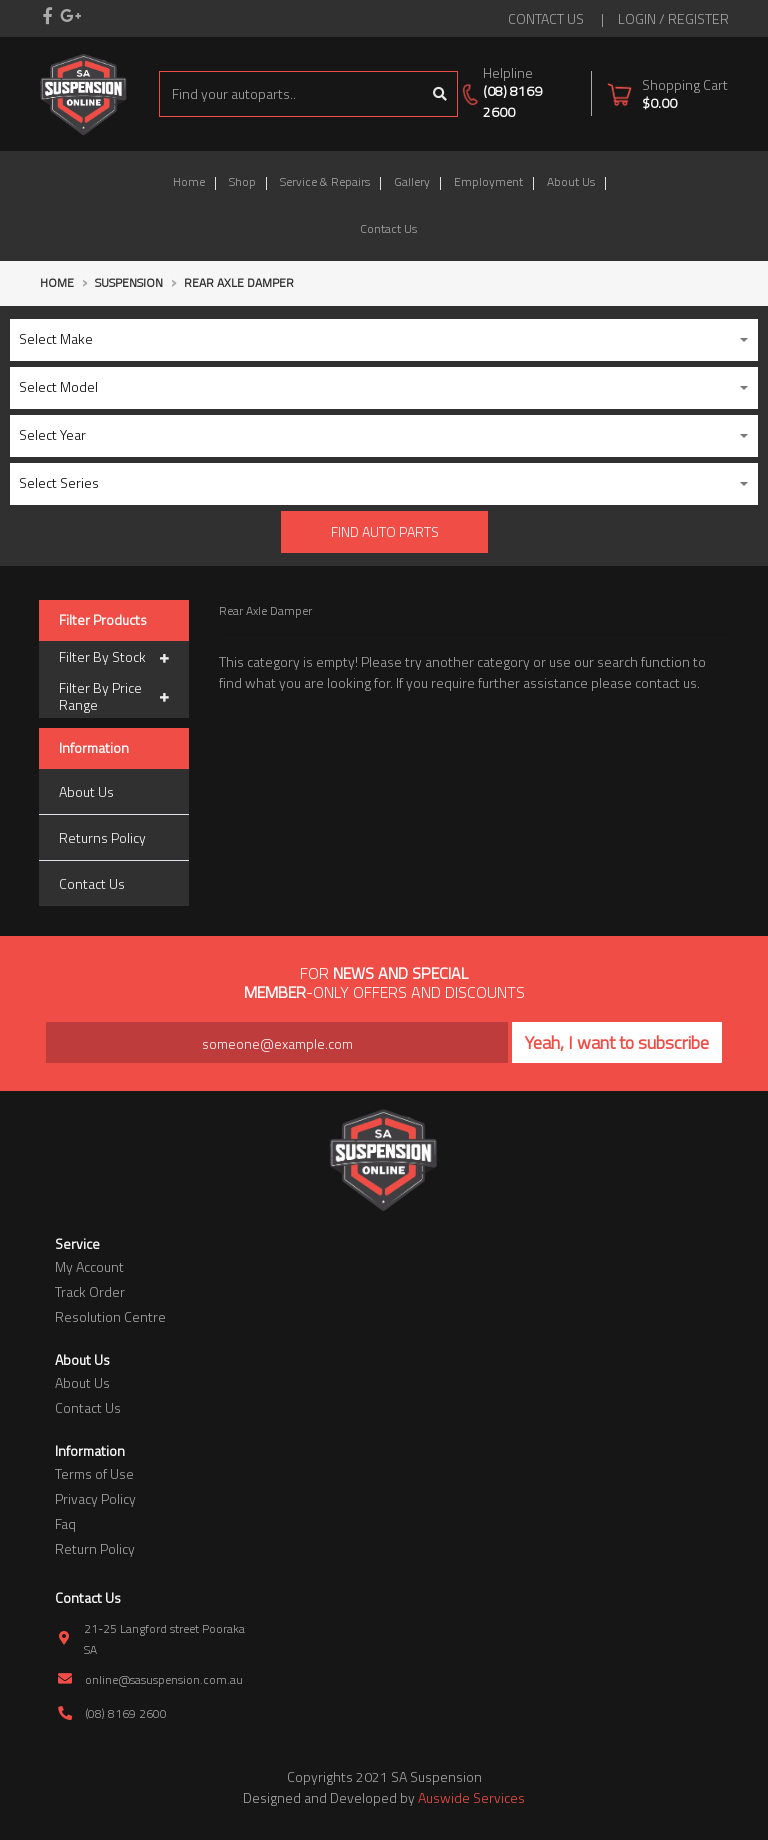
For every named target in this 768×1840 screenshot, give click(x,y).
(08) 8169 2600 (512, 101)
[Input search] (291, 94)
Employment (488, 181)
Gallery (412, 181)
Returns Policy (102, 837)
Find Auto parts (385, 531)
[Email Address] (277, 1042)
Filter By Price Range (114, 697)
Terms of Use (94, 1473)
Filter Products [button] (103, 620)
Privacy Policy (95, 1498)
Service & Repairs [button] (325, 181)
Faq (65, 1523)
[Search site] (440, 94)
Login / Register (673, 18)
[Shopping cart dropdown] (667, 93)
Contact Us (388, 228)
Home (189, 181)
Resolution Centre (110, 1316)
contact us (546, 18)
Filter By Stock (114, 658)
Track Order (90, 1291)
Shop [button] (242, 181)
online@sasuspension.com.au (164, 1679)
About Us (571, 181)
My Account (89, 1266)
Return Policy (95, 1548)
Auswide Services (471, 1797)
